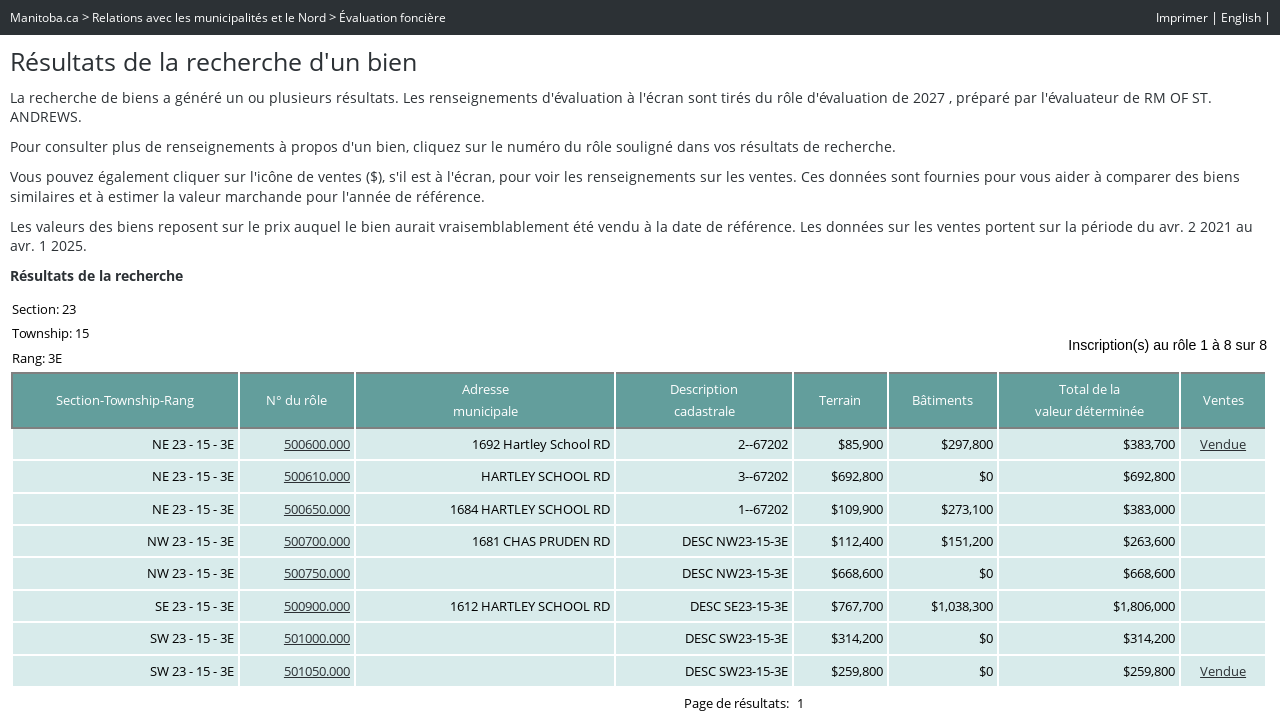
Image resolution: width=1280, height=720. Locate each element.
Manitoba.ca (44, 17)
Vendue (1223, 444)
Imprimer (1182, 17)
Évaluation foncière (392, 17)
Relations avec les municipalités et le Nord (209, 17)
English (1241, 17)
